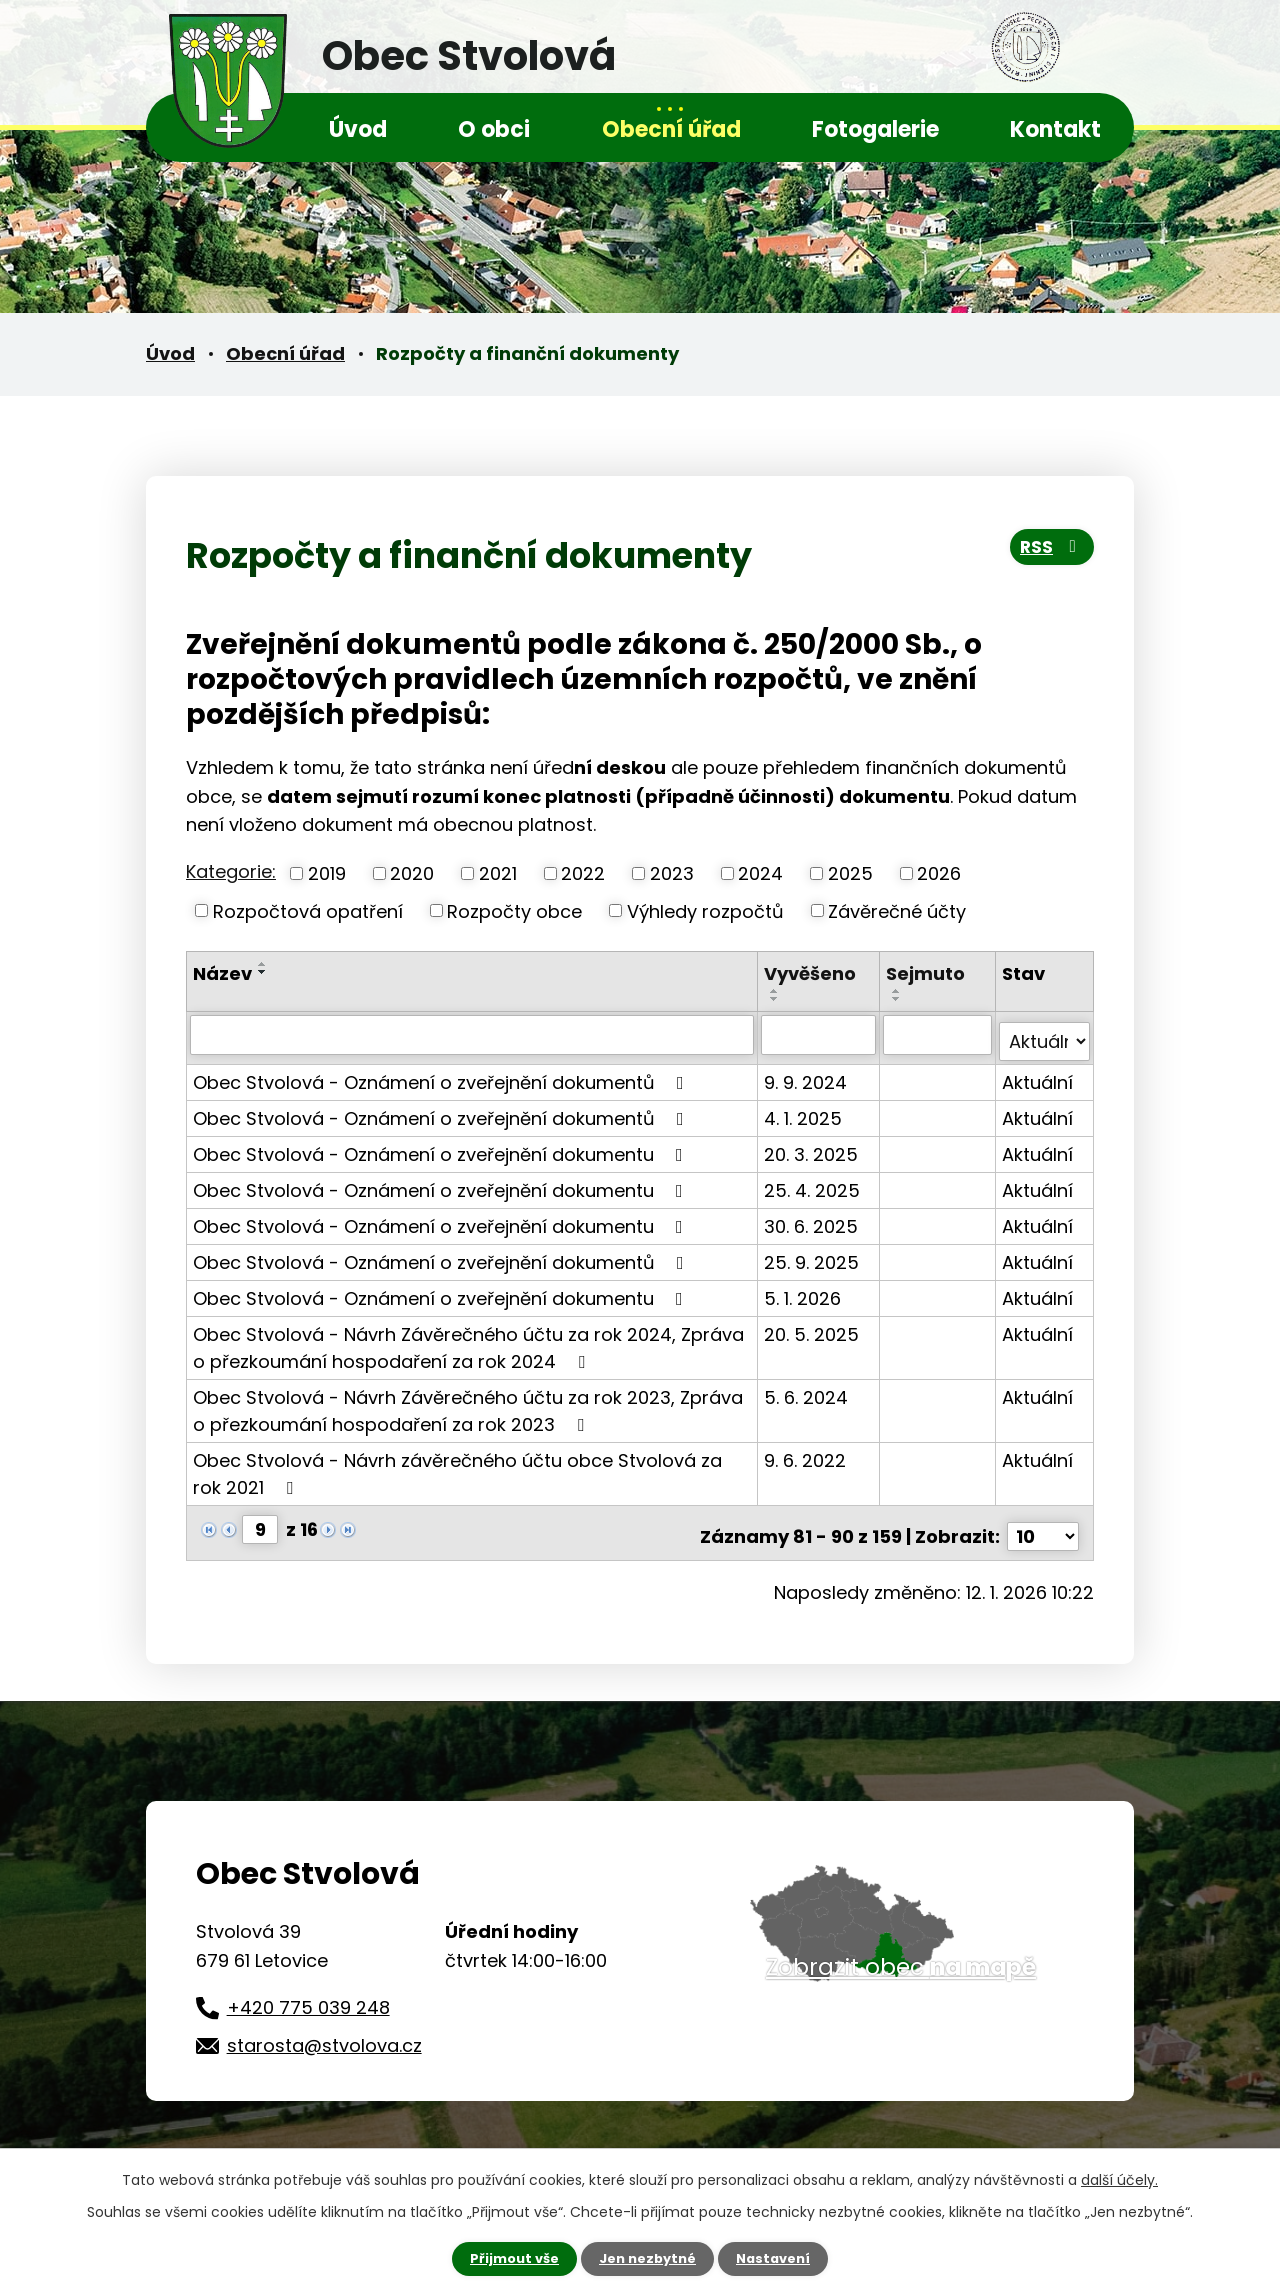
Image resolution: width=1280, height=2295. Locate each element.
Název (222, 973)
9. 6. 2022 (807, 1452)
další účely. (1119, 2178)
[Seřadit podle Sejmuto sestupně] (899, 999)
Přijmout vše (507, 2258)
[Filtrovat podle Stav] (1045, 1034)
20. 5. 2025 (813, 1326)
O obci (494, 129)
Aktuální (1038, 1074)
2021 (498, 873)
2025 (850, 873)
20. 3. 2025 (813, 1146)
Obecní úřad (671, 129)
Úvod (358, 129)
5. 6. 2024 (808, 1389)
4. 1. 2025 (805, 1110)
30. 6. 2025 (813, 1218)
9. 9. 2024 (807, 1074)
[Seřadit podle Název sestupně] (263, 972)
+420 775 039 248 (308, 1992)
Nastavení (780, 2258)
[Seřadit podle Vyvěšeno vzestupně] (777, 991)
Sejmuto (927, 973)
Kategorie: (231, 871)
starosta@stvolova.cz (324, 2030)
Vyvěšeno (812, 973)
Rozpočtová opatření (308, 910)
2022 (583, 873)
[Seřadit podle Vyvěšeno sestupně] (777, 999)
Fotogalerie (875, 129)
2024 (760, 873)
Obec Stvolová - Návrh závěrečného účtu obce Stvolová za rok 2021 (457, 1466)
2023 (672, 873)
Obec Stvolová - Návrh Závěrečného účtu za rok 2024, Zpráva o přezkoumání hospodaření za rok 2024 (468, 1340)
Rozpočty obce (514, 910)
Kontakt (1055, 129)
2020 (412, 873)
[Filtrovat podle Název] (473, 1034)
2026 (939, 873)
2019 (327, 873)
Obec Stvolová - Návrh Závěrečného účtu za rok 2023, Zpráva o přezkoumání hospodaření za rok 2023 (468, 1403)
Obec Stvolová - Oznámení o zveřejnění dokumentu (442, 1146)
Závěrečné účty (897, 910)
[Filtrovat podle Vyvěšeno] (820, 1034)
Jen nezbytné (647, 2258)
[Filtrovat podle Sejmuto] (939, 1034)
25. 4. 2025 (814, 1182)
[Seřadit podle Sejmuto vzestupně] (899, 991)
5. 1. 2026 (804, 1290)
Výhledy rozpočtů (705, 910)
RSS (1047, 553)
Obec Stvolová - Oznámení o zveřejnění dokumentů (442, 1074)
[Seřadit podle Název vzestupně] (263, 964)
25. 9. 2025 (813, 1254)
